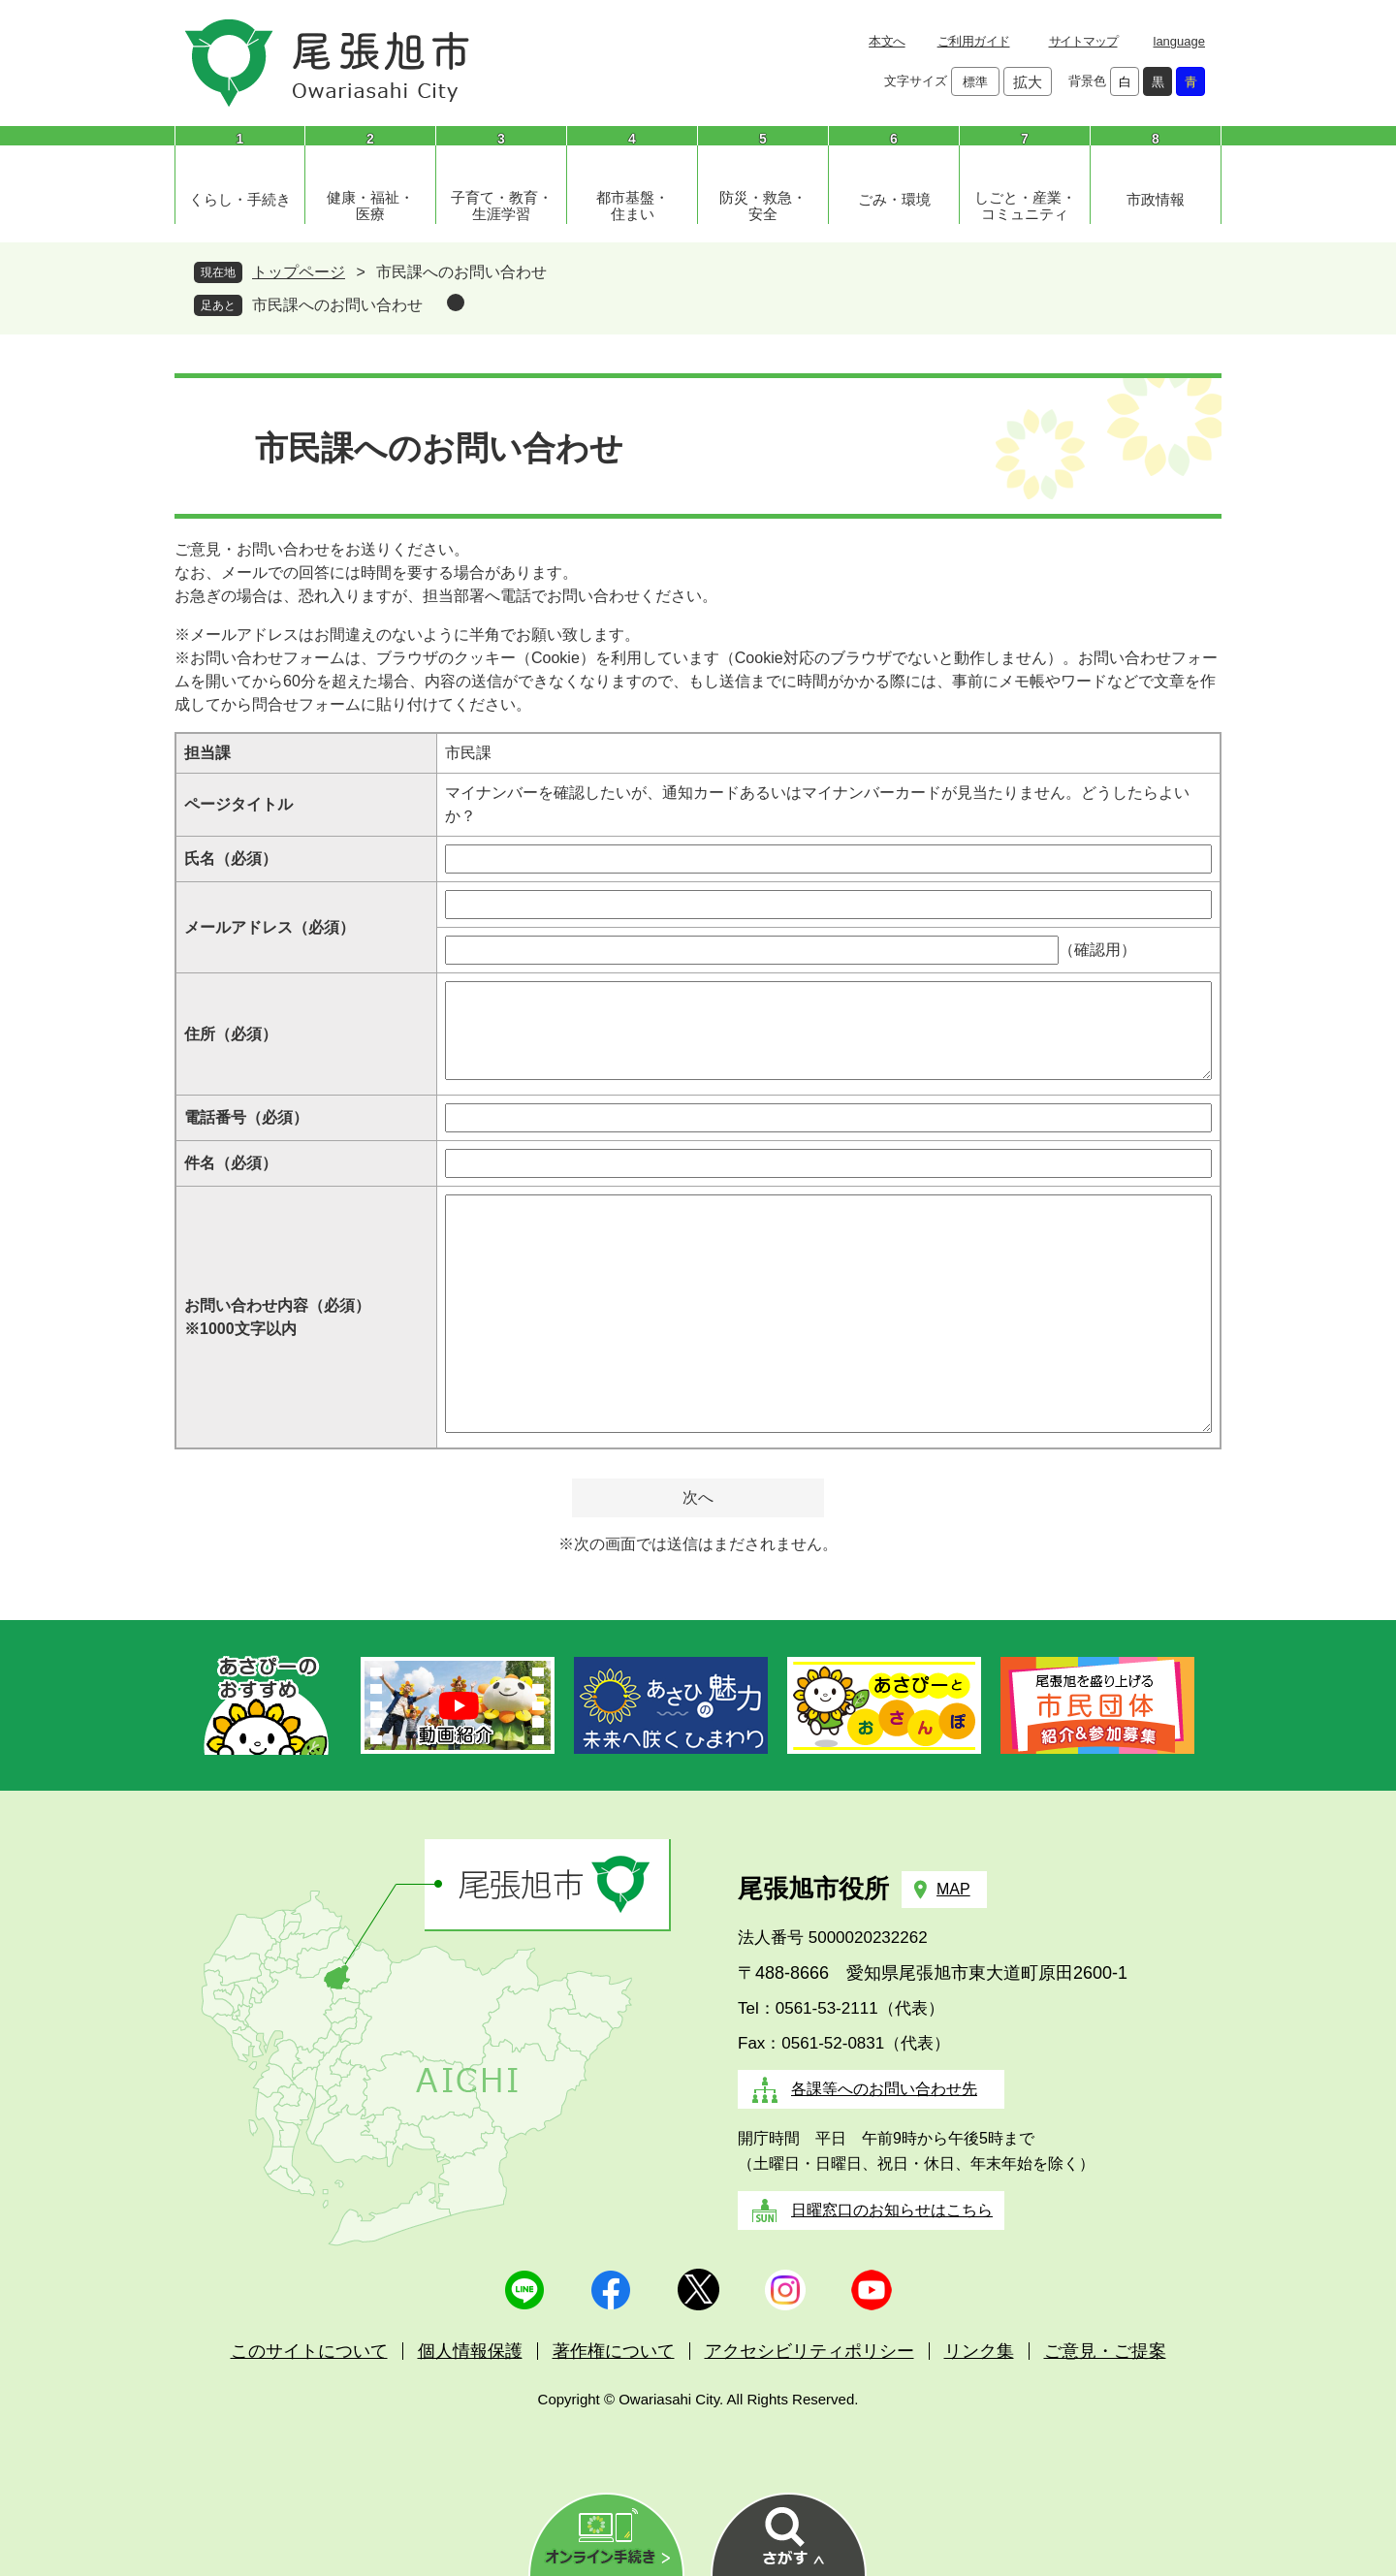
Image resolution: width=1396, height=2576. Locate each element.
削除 (455, 302)
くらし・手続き (240, 199)
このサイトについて (309, 2351)
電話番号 (246, 1117)
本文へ (886, 41)
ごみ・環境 (894, 199)
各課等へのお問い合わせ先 (884, 2089)
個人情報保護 (470, 2351)
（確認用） (1097, 949)
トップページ (298, 272)
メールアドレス (269, 927)
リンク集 (979, 2351)
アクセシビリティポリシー (809, 2351)
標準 (975, 82)
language (1180, 41)
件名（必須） (230, 1163)
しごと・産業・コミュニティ (1025, 205)
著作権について (614, 2351)
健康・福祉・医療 (370, 205)
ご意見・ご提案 (1105, 2351)
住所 (230, 1034)
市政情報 (1155, 199)
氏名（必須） (230, 858)
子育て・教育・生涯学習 (502, 205)
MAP (953, 1889)
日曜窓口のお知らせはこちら (892, 2210)
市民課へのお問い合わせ (337, 305)
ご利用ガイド (973, 41)
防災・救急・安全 (763, 205)
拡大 (1027, 82)
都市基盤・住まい (632, 205)
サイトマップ (1083, 41)
